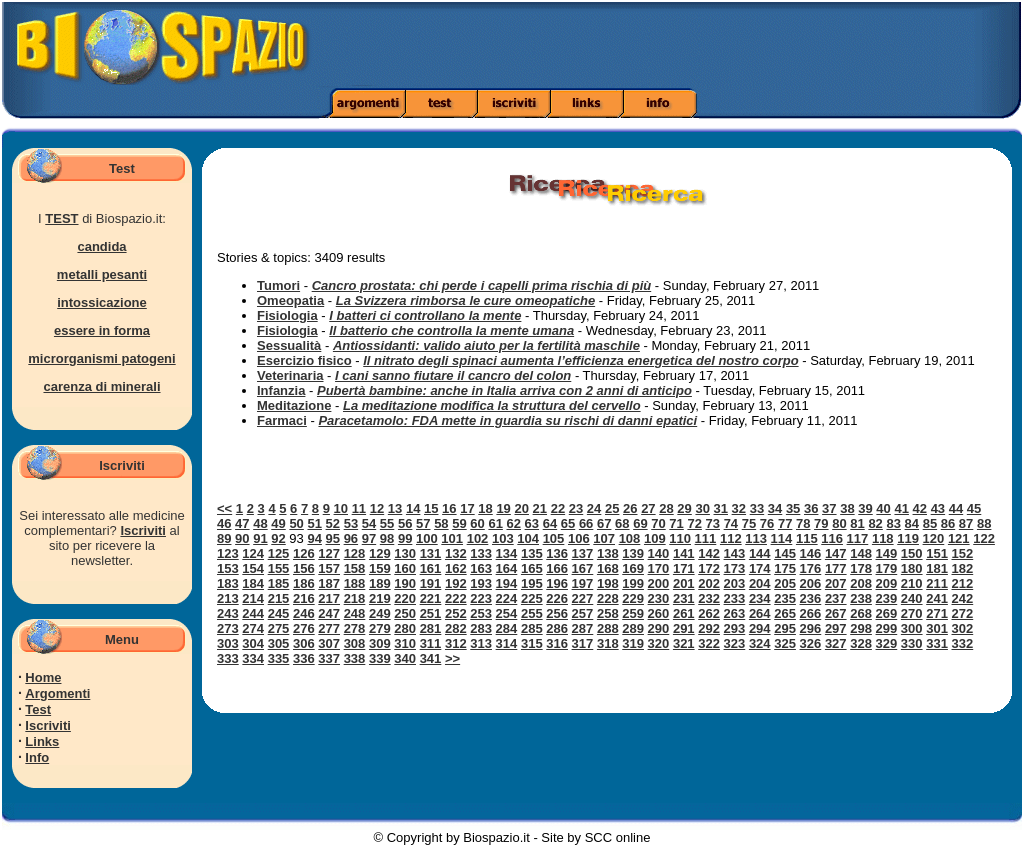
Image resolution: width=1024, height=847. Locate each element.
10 (341, 508)
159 (380, 568)
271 (937, 613)
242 (963, 598)
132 (456, 553)
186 (304, 583)
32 (739, 508)
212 (963, 583)
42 (920, 508)
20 (521, 508)
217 (329, 598)
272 (963, 613)
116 (832, 538)
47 (242, 523)
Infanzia (281, 390)
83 (893, 523)
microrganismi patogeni (101, 358)
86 (948, 523)
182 (963, 568)
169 (633, 568)
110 (680, 538)
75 (749, 523)
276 (304, 628)
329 (887, 643)
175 (785, 568)
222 (456, 598)
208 (861, 583)
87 (966, 523)
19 (503, 508)
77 (785, 523)
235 (785, 598)
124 (253, 553)
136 (557, 553)
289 (633, 628)
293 (735, 628)
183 (228, 583)
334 (253, 658)
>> (452, 658)
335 (279, 658)
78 (803, 523)
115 (807, 538)
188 (355, 583)
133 (481, 553)
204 (760, 583)
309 (380, 643)
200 (659, 583)
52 (333, 523)
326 (811, 643)
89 (224, 538)
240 (912, 598)
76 (767, 523)
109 (655, 538)
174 (760, 568)
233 (735, 598)
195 (532, 583)
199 (633, 583)
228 (608, 598)
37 (829, 508)
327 (836, 643)
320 (659, 643)
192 (456, 583)
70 (658, 523)
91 (260, 538)
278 (355, 628)
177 (836, 568)
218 (355, 598)
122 (984, 538)
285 (532, 628)
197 (583, 583)
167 (583, 568)
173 (735, 568)
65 (568, 523)
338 (355, 658)
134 (507, 553)
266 (811, 613)
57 (423, 523)
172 (709, 568)
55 (387, 523)
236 (811, 598)
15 (431, 508)
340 (405, 658)
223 (481, 598)
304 (253, 643)
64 (550, 523)
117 (858, 538)
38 (847, 508)
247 (329, 613)
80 (839, 523)
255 (532, 613)
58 (441, 523)
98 (387, 538)
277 (329, 628)
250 (405, 613)
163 (481, 568)
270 (912, 613)
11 (359, 508)
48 (260, 523)
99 (405, 538)
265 (785, 613)
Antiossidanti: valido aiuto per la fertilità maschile (486, 345)
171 (684, 568)
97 (369, 538)
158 (355, 568)
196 (557, 583)
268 (861, 613)
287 (583, 628)
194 (507, 583)
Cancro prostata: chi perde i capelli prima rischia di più (482, 285)
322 (709, 643)
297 (836, 628)
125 (279, 553)
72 (694, 523)
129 (380, 553)
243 (228, 613)
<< (224, 508)
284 (507, 628)
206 (811, 583)
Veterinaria (290, 375)
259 (633, 613)
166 (557, 568)
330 (912, 643)
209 (887, 583)
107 (604, 538)
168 (608, 568)
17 (467, 508)
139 (633, 553)
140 (659, 553)
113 (756, 538)
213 (228, 598)
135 (532, 553)
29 (684, 508)
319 (633, 643)
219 (380, 598)
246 (304, 613)
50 (296, 523)
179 (887, 568)
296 (811, 628)
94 (314, 538)
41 (901, 508)
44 (956, 508)
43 (938, 508)
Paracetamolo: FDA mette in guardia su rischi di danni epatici (507, 420)
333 (228, 658)
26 (630, 508)
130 (405, 553)
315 (532, 643)
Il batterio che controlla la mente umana (451, 330)
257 (583, 613)
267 (836, 613)
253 (481, 613)
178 (861, 568)
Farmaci (282, 420)
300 (912, 628)
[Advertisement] (720, 45)
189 (380, 583)
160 (405, 568)
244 (253, 613)
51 (314, 523)
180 (912, 568)
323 (735, 643)
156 (304, 568)
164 (507, 568)
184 (253, 583)
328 (861, 643)
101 (452, 538)
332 (963, 643)
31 (721, 508)
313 (481, 643)
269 (887, 613)
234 (760, 598)
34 (775, 508)
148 (861, 553)
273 (228, 628)
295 (785, 628)
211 (937, 583)
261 (684, 613)
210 (912, 583)
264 (760, 613)
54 (369, 523)
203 (735, 583)
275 (279, 628)
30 (702, 508)
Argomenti (57, 693)
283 (481, 628)
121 (959, 538)
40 (883, 508)
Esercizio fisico (304, 360)
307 (329, 643)
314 (507, 643)
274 (253, 628)
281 (431, 628)
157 (329, 568)
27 (648, 508)
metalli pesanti (102, 274)
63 (532, 523)
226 (557, 598)
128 (355, 553)
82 (875, 523)
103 (503, 538)
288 (608, 628)
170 (659, 568)
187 (329, 583)
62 (514, 523)
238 (861, 598)
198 (608, 583)
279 (380, 628)
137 (583, 553)
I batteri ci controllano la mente (425, 315)
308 (355, 643)
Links (42, 741)
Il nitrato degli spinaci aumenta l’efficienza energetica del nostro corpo (580, 360)
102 (478, 538)
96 (351, 538)
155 (279, 568)
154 (253, 568)
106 (579, 538)
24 (594, 508)
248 (355, 613)
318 (608, 643)
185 (279, 583)
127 (329, 553)
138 (608, 553)
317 (583, 643)
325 (785, 643)
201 (684, 583)
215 (279, 598)
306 (304, 643)
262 (709, 613)
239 (887, 598)
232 (709, 598)
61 (495, 523)
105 (554, 538)
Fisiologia (287, 315)
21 (540, 508)
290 (659, 628)
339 (380, 658)
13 (395, 508)
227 (583, 598)
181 (937, 568)
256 (557, 613)
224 (507, 598)
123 (228, 553)
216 (304, 598)
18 (485, 508)
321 (684, 643)
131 (431, 553)
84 (912, 523)
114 (782, 538)
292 (709, 628)
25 (612, 508)
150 (912, 553)
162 (456, 568)
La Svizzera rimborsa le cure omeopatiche (465, 300)
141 (684, 553)
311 (431, 643)
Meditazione (294, 405)
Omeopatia (290, 300)
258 (608, 613)
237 (836, 598)
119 (908, 538)
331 (937, 643)
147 (836, 553)
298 (861, 628)
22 (558, 508)
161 (431, 568)
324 (760, 643)
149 (887, 553)
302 (963, 628)
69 (640, 523)
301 (937, 628)
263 (735, 613)
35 (793, 508)
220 (405, 598)
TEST (61, 218)
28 (666, 508)
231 (684, 598)
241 (937, 598)
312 (456, 643)
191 (431, 583)
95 (333, 538)
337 (329, 658)
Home (43, 677)
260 (659, 613)
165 (532, 568)
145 (785, 553)
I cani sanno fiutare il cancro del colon (453, 375)
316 (557, 643)
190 (405, 583)
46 (224, 523)
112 (731, 538)
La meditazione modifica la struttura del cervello (492, 405)
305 (279, 643)
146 (811, 553)
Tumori (278, 285)
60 (477, 523)
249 (380, 613)
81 (857, 523)
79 (821, 523)
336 (304, 658)
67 (604, 523)
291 (684, 628)
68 (622, 523)
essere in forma (102, 330)
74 (731, 523)
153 (228, 568)
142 (709, 553)
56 (405, 523)
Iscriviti (143, 530)
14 (413, 508)
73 (713, 523)
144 (760, 553)
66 (586, 523)
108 (630, 538)
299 (887, 628)
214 (253, 598)
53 (351, 523)
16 (449, 508)
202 (709, 583)
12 (377, 508)
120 (934, 538)
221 (431, 598)
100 (427, 538)
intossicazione (102, 302)
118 (883, 538)
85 (930, 523)
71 (676, 523)
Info (37, 757)
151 (937, 553)
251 (431, 613)
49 (278, 523)
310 (405, 643)
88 (984, 523)
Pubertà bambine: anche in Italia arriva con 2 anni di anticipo (504, 390)
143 (735, 553)
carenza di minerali (101, 386)
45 (974, 508)
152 (963, 553)
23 (576, 508)
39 (865, 508)
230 (659, 598)
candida (101, 246)
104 (528, 538)
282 (456, 628)
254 (507, 613)
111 (706, 538)
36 (811, 508)
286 (557, 628)
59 (459, 523)
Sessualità (289, 345)
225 (532, 598)
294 (760, 628)
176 (811, 568)
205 (785, 583)
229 (633, 598)
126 (304, 553)
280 (405, 628)
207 (836, 583)
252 (456, 613)
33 (757, 508)
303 (228, 643)
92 (278, 538)
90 (242, 538)
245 (279, 613)
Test (38, 709)
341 (431, 658)
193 (481, 583)
